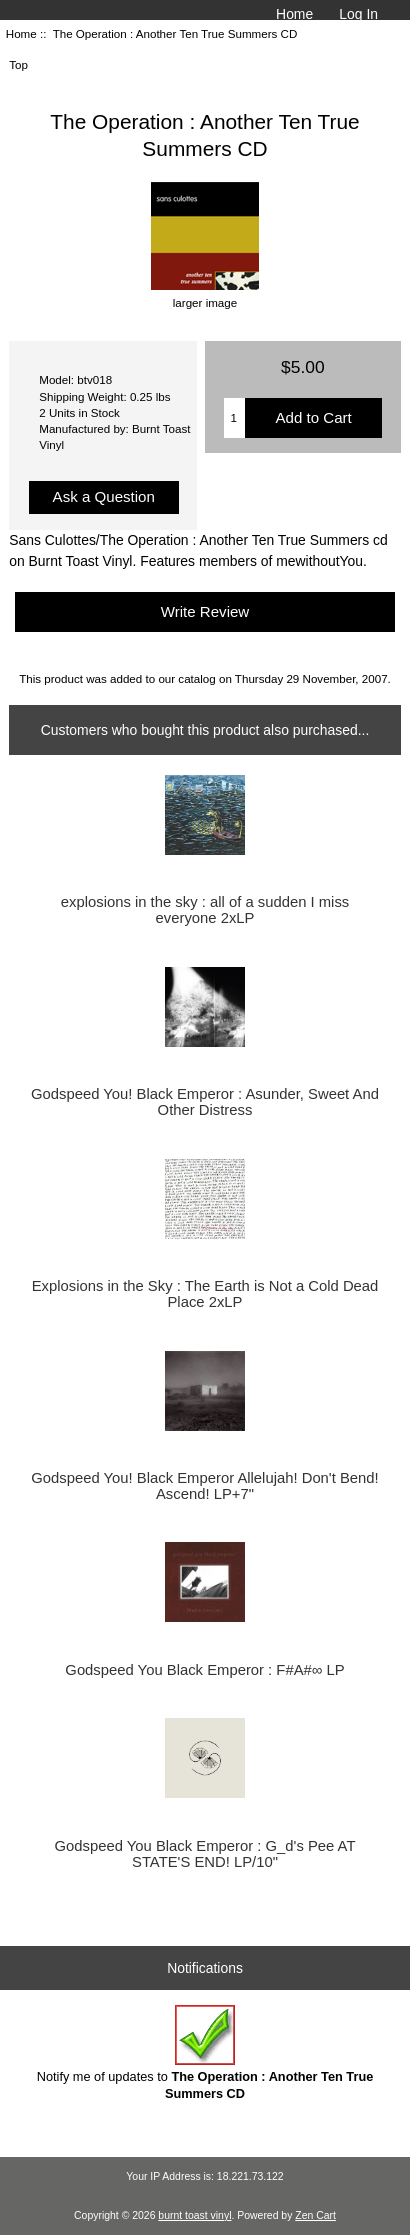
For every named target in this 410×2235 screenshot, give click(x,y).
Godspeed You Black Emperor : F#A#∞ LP (204, 1670)
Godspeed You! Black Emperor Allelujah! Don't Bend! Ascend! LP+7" (204, 1486)
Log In (358, 14)
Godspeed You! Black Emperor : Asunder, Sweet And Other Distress (205, 1102)
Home (294, 14)
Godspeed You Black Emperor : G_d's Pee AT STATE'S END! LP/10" (205, 1854)
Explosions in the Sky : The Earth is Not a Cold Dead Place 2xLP (205, 1294)
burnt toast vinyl (194, 2215)
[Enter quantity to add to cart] (235, 418)
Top (18, 64)
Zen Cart (315, 2215)
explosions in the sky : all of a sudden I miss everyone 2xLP (205, 910)
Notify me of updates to (205, 2052)
